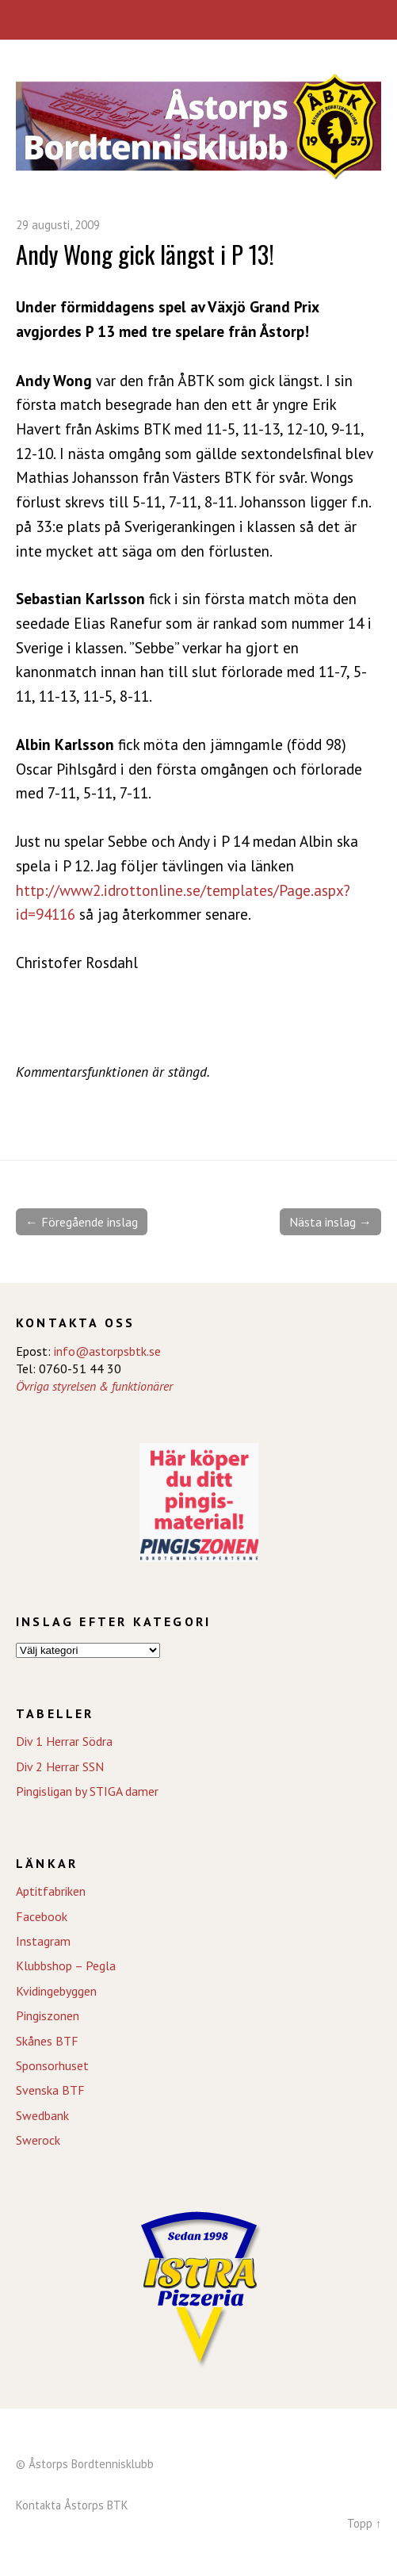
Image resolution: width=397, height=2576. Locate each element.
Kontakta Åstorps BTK (72, 2505)
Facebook (41, 1916)
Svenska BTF (50, 2090)
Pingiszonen (47, 2015)
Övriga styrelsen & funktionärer (94, 1386)
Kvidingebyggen (56, 1991)
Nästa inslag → (330, 1222)
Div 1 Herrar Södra (64, 1741)
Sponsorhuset (52, 2065)
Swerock (38, 2140)
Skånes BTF (47, 2041)
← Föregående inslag (81, 1222)
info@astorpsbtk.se (107, 1351)
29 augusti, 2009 (58, 224)
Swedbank (42, 2115)
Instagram (43, 1941)
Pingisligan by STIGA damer (87, 1791)
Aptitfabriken (51, 1891)
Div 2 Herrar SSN (60, 1766)
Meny (198, 20)
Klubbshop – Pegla (66, 1965)
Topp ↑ (364, 2523)
